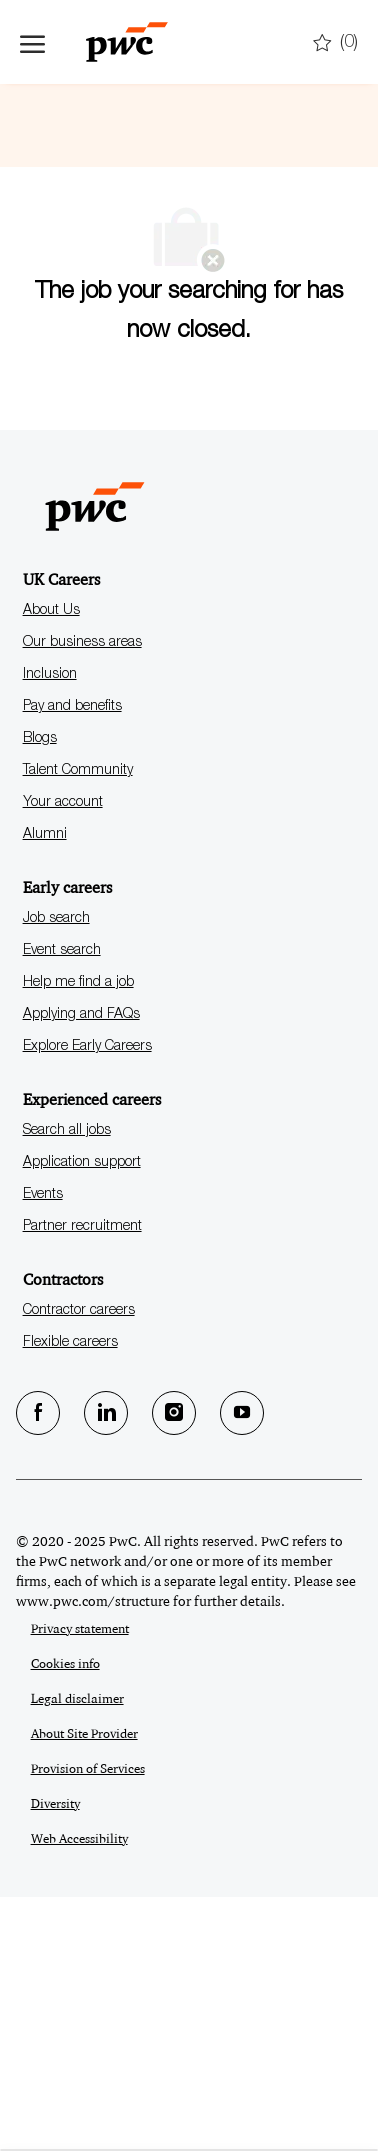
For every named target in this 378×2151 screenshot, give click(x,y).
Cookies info (65, 1918)
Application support (82, 1417)
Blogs (40, 993)
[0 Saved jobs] (335, 43)
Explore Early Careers (87, 1301)
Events (43, 1449)
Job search (56, 1173)
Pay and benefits (72, 961)
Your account (63, 1057)
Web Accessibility (79, 2093)
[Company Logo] (120, 42)
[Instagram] (174, 1667)
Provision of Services (88, 2023)
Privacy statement (80, 1883)
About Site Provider (84, 1988)
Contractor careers (79, 1565)
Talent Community (78, 1025)
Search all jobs (67, 1385)
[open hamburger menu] (32, 42)
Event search (62, 1205)
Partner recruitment (82, 1481)
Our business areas (82, 897)
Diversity (55, 2058)
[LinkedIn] (106, 1667)
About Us (51, 865)
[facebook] (38, 1667)
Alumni (45, 1089)
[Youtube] (242, 1667)
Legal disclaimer (77, 1953)
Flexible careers (70, 1597)
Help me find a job (78, 1237)
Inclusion (50, 929)
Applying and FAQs (81, 1269)
